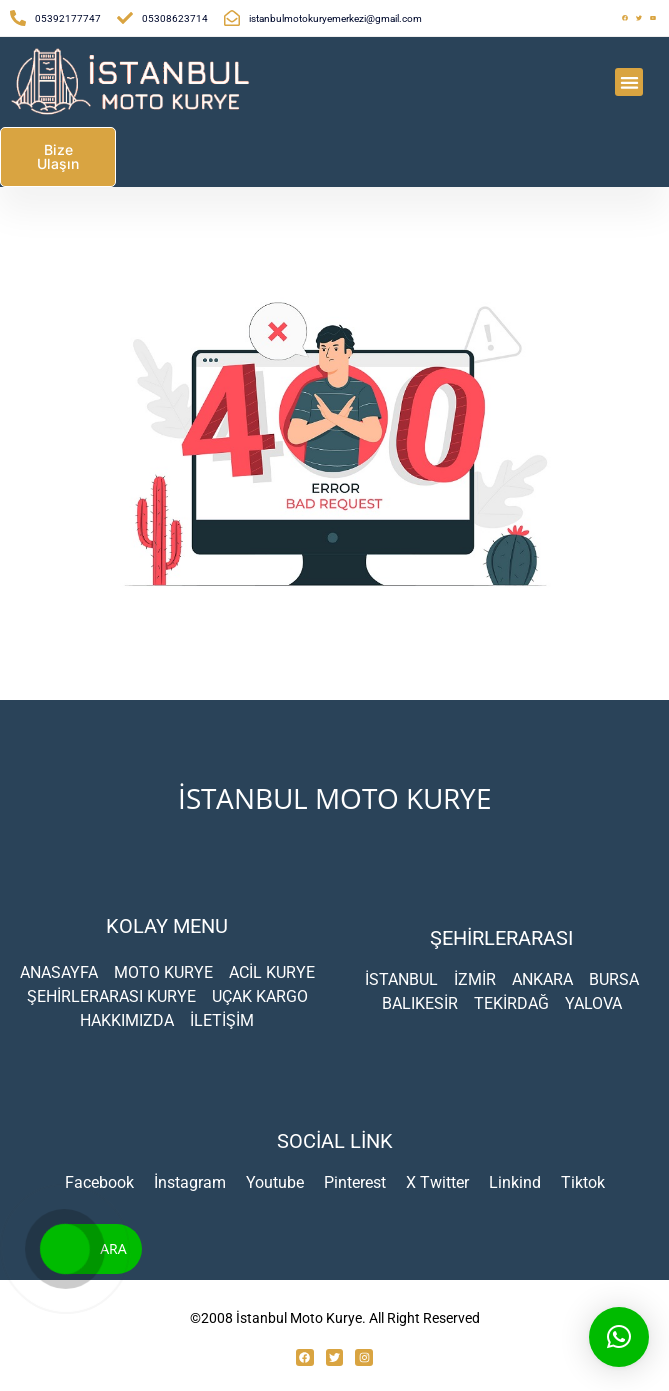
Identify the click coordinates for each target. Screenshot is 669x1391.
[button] (629, 82)
